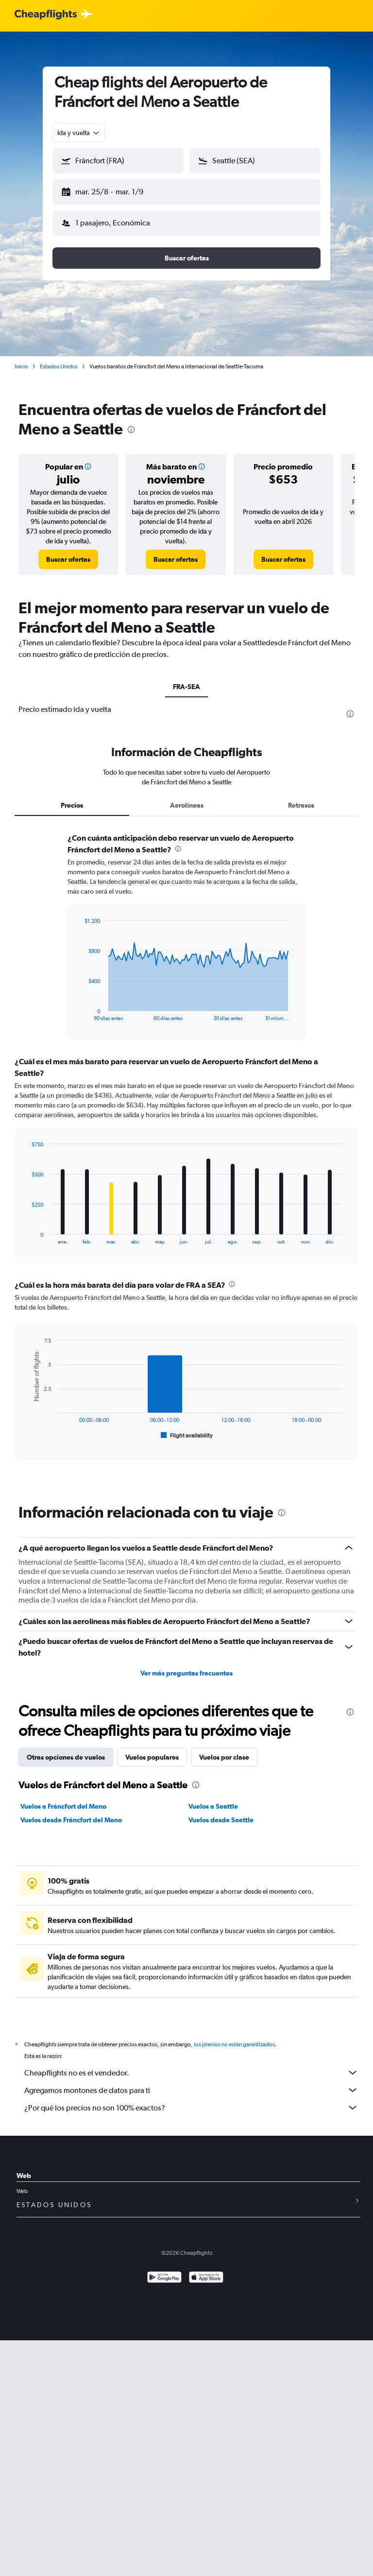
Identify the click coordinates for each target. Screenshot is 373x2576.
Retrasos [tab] (301, 797)
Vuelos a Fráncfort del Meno (63, 1798)
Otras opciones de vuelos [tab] (66, 1749)
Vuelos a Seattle (213, 1798)
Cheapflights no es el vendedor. (191, 2065)
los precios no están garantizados (234, 2036)
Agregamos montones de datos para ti (191, 2082)
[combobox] (78, 132)
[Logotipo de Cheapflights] (46, 14)
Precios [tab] (72, 797)
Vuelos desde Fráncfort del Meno (71, 1812)
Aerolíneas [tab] (186, 797)
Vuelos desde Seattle (221, 1812)
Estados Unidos (59, 358)
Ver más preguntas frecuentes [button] (186, 1665)
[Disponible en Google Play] (164, 2270)
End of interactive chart (79, 1005)
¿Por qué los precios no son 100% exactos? (191, 2100)
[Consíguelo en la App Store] (206, 2270)
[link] (68, 551)
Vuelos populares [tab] (152, 1749)
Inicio (21, 358)
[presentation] (131, 421)
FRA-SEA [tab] (186, 679)
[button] (113, 190)
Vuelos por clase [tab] (224, 1749)
